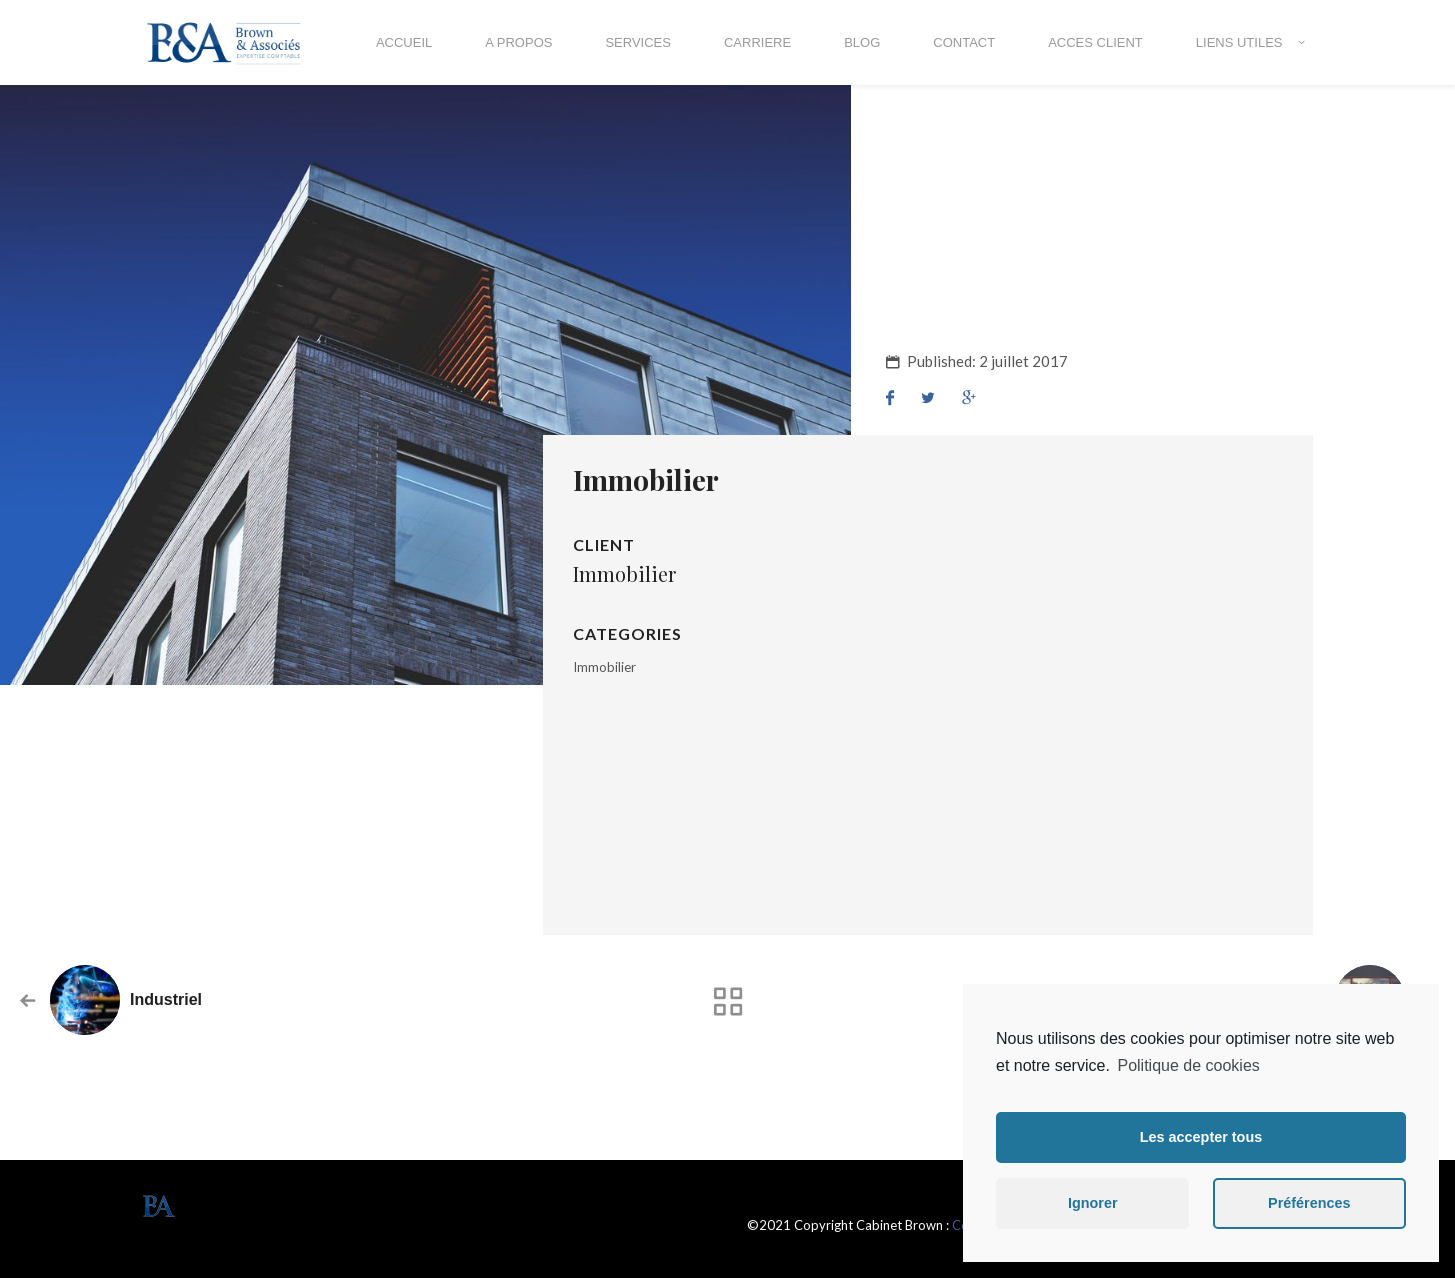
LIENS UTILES (1239, 42)
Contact (964, 42)
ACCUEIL (404, 42)
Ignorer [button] (1093, 1203)
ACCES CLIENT (1095, 42)
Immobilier (604, 667)
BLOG (862, 42)
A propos (518, 42)
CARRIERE (757, 42)
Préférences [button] (1309, 1203)
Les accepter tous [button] (1201, 1137)
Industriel (166, 999)
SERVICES (638, 42)
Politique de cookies (1188, 1065)
